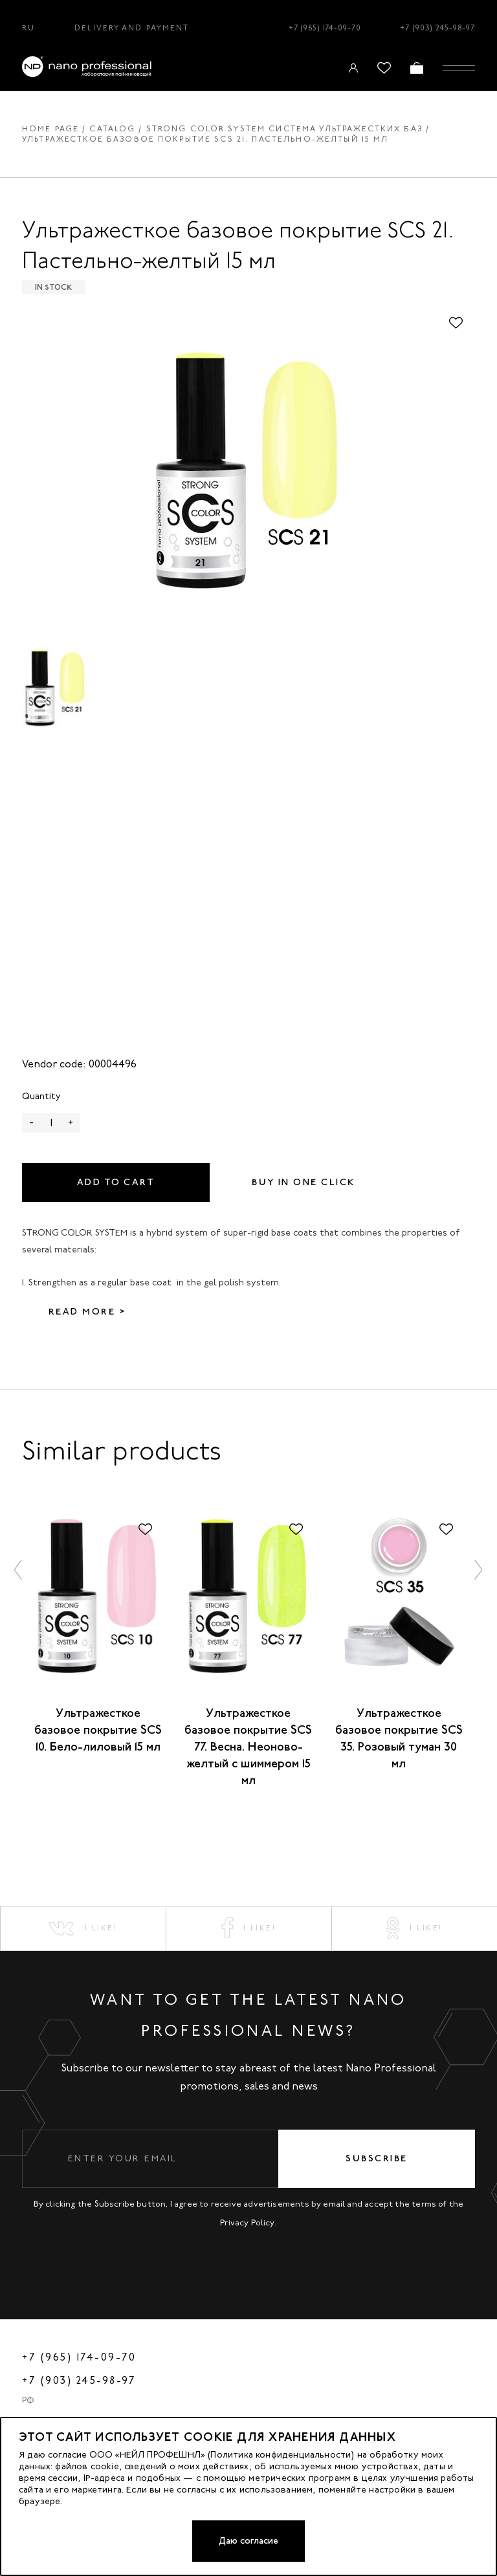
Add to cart (116, 1182)
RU (28, 28)
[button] (18, 1570)
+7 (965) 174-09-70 (325, 28)
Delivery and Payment (131, 28)
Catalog (112, 129)
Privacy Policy (247, 2222)
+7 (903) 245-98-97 (437, 28)
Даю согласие (248, 2541)
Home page (50, 129)
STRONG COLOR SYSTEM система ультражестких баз (284, 129)
